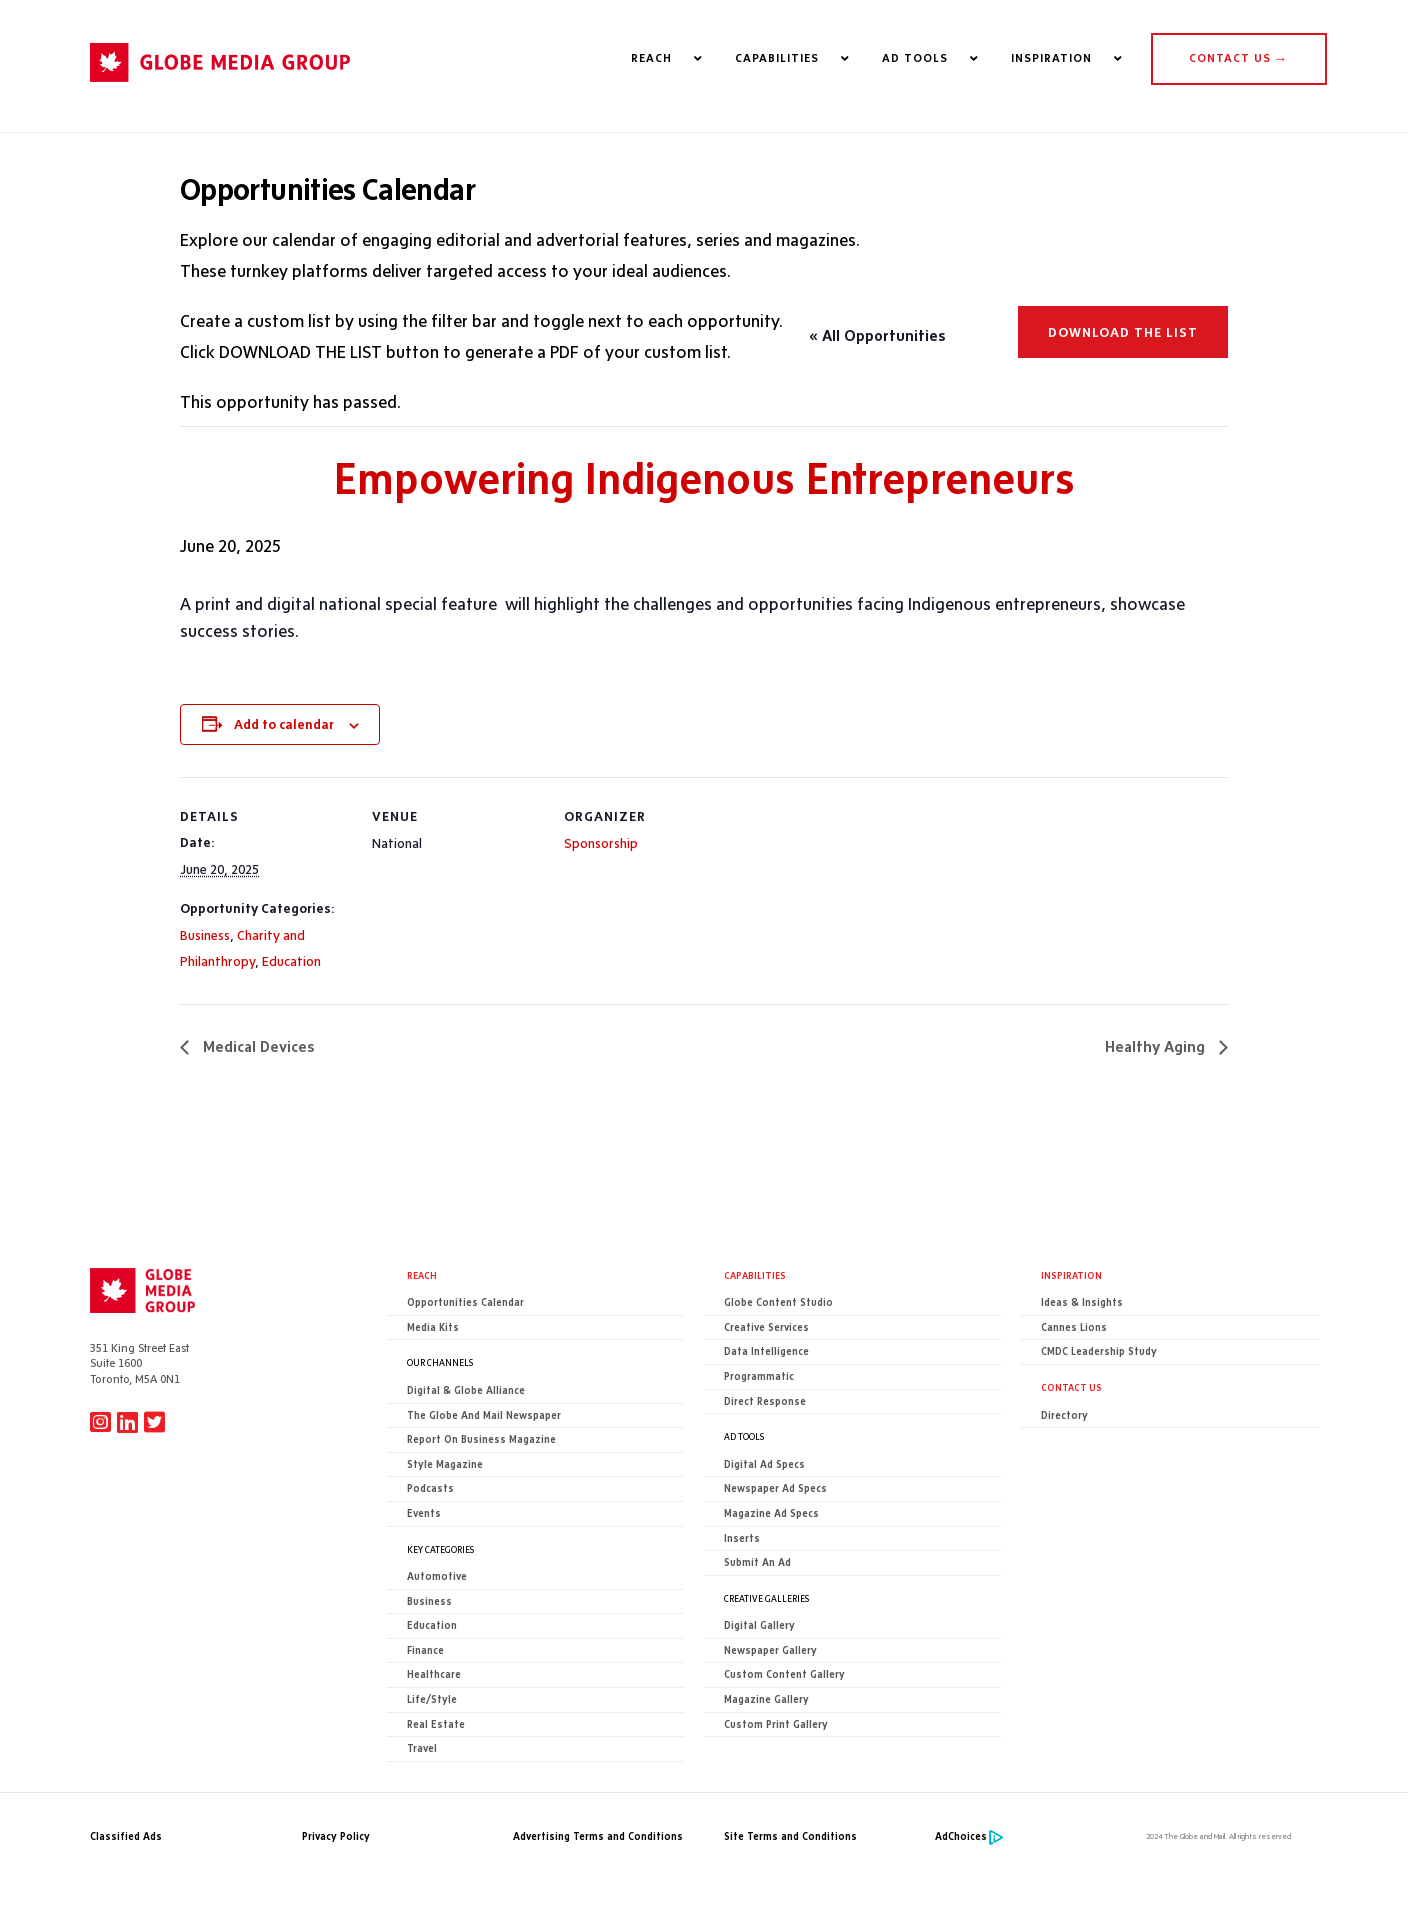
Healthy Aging (1157, 1046)
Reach (422, 1275)
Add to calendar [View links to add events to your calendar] (284, 724)
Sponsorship (601, 843)
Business (205, 935)
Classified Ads (126, 1836)
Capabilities (755, 1275)
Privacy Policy (336, 1836)
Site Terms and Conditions (790, 1836)
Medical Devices (257, 1046)
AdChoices (961, 1836)
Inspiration (1071, 1275)
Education (291, 961)
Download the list (1123, 332)
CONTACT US (1238, 58)
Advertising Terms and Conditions (598, 1836)
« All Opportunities (877, 335)
